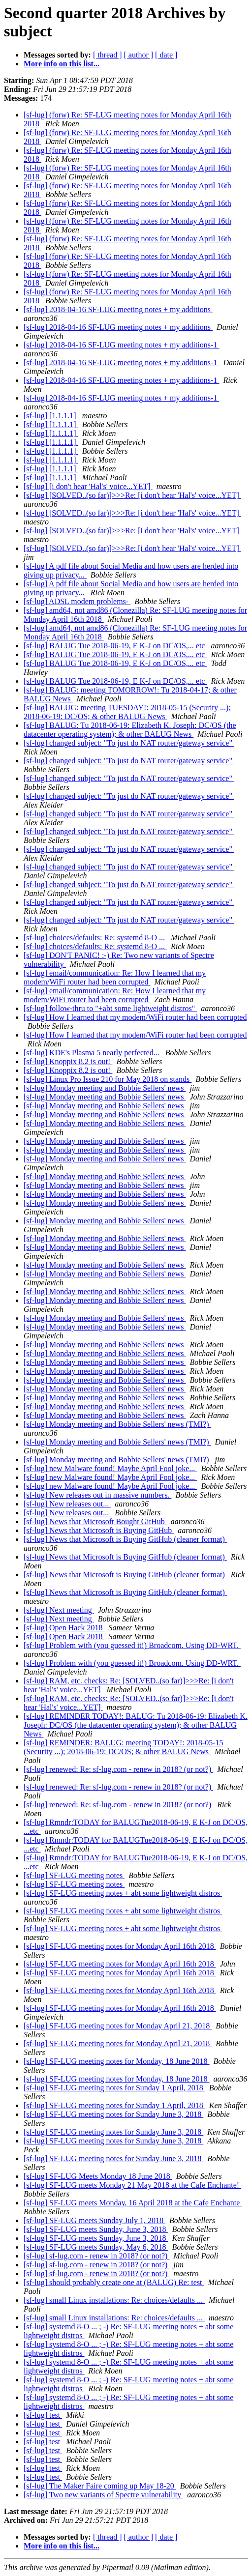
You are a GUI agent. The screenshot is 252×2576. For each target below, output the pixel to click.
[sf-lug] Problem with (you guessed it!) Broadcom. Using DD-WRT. (132, 1645)
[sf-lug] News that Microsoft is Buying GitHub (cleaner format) (125, 1539)
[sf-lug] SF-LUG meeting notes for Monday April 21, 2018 (118, 2026)
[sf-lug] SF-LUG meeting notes (74, 1875)
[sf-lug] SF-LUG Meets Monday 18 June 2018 (98, 2176)
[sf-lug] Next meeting (59, 1610)
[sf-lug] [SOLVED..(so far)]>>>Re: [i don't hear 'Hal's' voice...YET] (132, 495)
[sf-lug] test (43, 2415)
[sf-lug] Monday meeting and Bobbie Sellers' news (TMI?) (117, 1424)
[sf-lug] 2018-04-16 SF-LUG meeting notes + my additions (118, 309)
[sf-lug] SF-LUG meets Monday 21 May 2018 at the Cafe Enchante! (132, 2185)
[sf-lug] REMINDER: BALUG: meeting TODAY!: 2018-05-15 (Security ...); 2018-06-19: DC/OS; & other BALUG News (123, 1747)
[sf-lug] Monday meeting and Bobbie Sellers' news (105, 1088)
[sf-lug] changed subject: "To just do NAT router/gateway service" (129, 743)
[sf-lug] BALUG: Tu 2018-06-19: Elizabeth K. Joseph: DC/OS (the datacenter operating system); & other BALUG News (130, 729)
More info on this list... (61, 63)
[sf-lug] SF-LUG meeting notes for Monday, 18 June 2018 (117, 2061)
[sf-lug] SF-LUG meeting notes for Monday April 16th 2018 (120, 1946)
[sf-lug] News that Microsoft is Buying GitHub (99, 1530)
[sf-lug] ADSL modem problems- (77, 601)
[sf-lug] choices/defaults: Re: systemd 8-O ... (95, 937)
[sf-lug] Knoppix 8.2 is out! (68, 1061)
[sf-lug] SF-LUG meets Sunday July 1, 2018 (94, 2220)
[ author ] (139, 55)
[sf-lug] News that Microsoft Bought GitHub (95, 1521)
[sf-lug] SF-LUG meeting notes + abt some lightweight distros (123, 1893)
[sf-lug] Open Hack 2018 (64, 1627)
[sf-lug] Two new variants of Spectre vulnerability (103, 2494)
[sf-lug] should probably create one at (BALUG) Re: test (114, 2282)
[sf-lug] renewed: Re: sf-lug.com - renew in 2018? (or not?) (118, 1769)
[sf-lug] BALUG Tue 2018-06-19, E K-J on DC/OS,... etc (115, 645)
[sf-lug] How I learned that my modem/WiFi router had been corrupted (135, 1017)
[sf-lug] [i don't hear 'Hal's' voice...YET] (88, 486)
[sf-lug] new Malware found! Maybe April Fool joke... (110, 1468)
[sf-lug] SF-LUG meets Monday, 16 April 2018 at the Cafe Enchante (133, 2203)
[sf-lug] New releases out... (67, 1504)
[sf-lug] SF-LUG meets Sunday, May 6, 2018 (96, 2247)
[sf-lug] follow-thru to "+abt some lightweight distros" (110, 1008)
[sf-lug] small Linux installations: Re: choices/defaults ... (114, 2300)
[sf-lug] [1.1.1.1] (51, 415)
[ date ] (166, 55)
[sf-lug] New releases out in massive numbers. (97, 1495)
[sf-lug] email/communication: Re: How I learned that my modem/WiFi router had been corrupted (115, 977)
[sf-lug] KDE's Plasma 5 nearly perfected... (92, 1052)
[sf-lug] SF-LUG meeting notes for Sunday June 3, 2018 (113, 2114)
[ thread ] (107, 55)
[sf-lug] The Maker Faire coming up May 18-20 (100, 2486)
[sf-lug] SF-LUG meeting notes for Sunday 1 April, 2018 (114, 2088)
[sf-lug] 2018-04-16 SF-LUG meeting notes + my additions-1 (121, 345)
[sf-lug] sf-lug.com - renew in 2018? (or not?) (96, 2256)
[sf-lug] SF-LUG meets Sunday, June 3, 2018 (96, 2229)
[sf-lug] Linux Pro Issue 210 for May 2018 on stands (107, 1079)
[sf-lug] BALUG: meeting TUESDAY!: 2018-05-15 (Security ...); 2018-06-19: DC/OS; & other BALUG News (127, 712)
